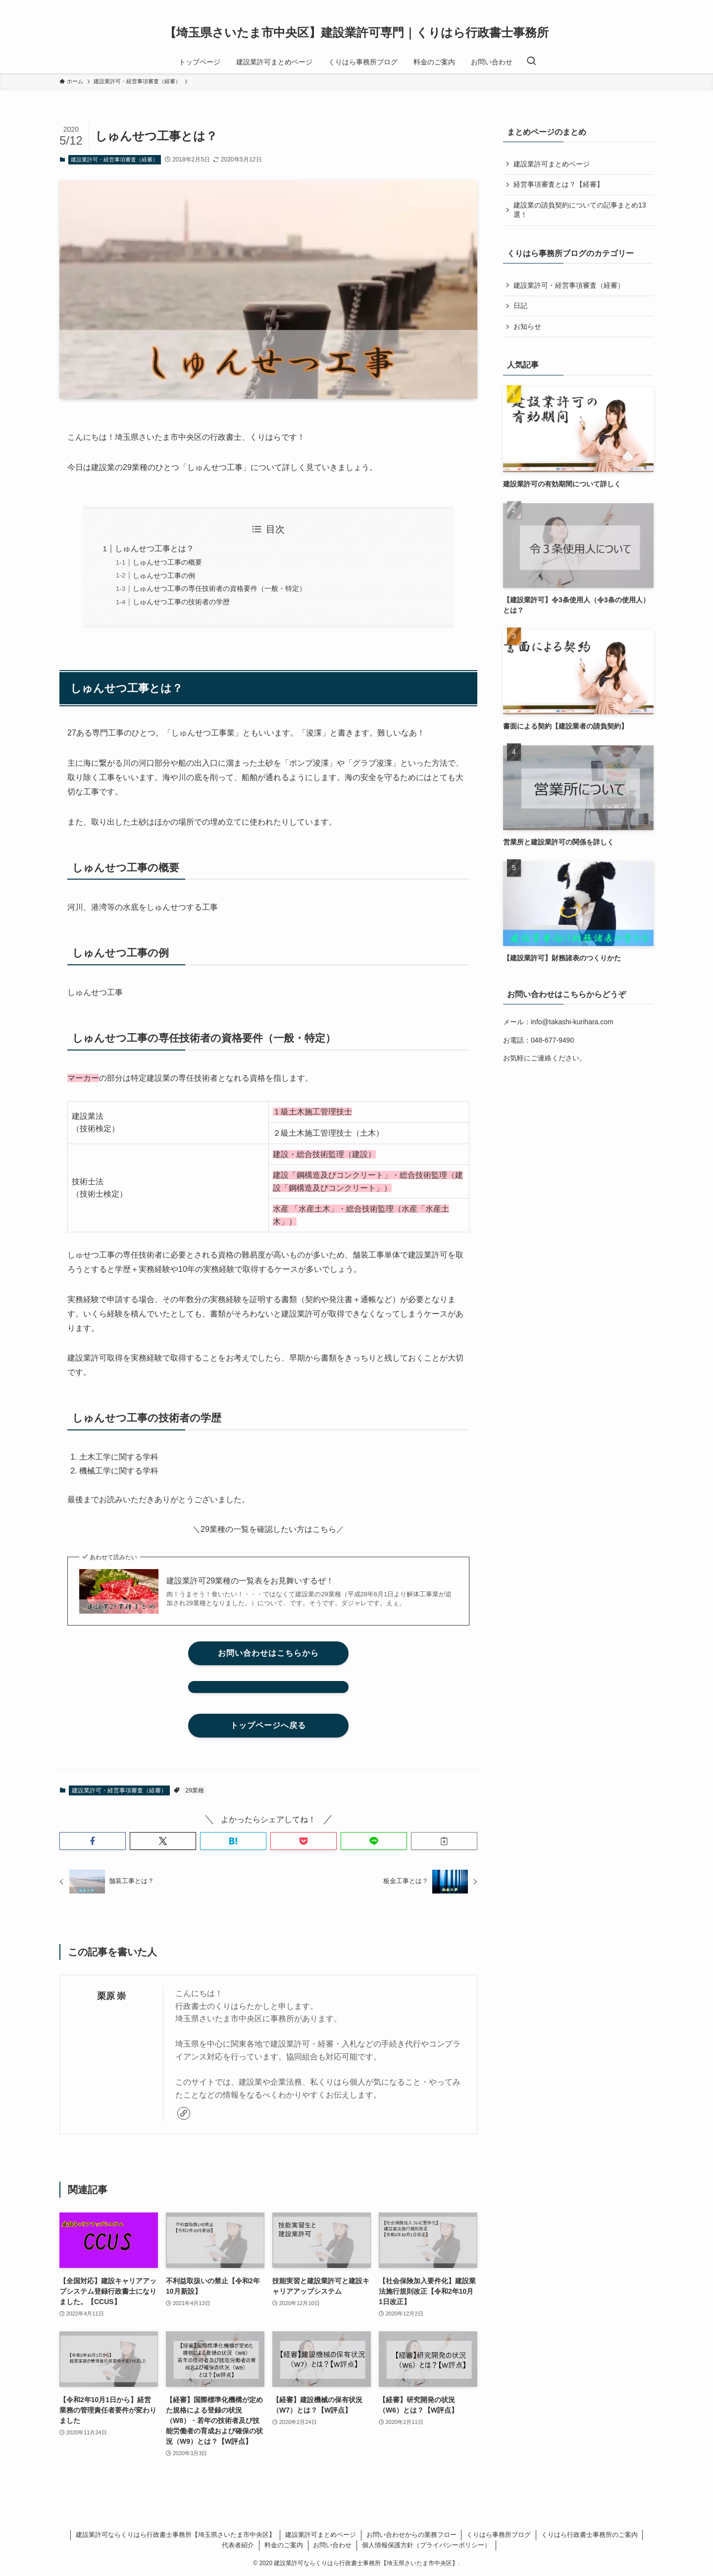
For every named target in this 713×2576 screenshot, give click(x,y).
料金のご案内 (283, 2545)
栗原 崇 (111, 1996)
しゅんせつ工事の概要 (167, 562)
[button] (92, 1841)
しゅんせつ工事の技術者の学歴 (181, 602)
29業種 (195, 1790)
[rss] (647, 5)
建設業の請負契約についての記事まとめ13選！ (579, 210)
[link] (183, 2113)
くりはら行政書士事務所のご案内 (589, 2534)
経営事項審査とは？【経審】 (558, 184)
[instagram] (634, 5)
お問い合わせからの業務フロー (411, 2534)
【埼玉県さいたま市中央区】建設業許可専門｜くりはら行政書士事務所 (356, 33)
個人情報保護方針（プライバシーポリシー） (426, 2545)
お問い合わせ (332, 2545)
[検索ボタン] (531, 62)
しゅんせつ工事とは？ (154, 548)
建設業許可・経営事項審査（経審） (114, 159)
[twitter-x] (621, 5)
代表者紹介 (238, 2545)
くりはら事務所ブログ (498, 2534)
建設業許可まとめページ (551, 164)
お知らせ (527, 326)
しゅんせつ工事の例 (164, 575)
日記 (520, 306)
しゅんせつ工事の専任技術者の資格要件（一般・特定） (219, 588)
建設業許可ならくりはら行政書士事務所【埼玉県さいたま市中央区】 (175, 2534)
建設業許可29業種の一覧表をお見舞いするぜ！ (250, 1581)
